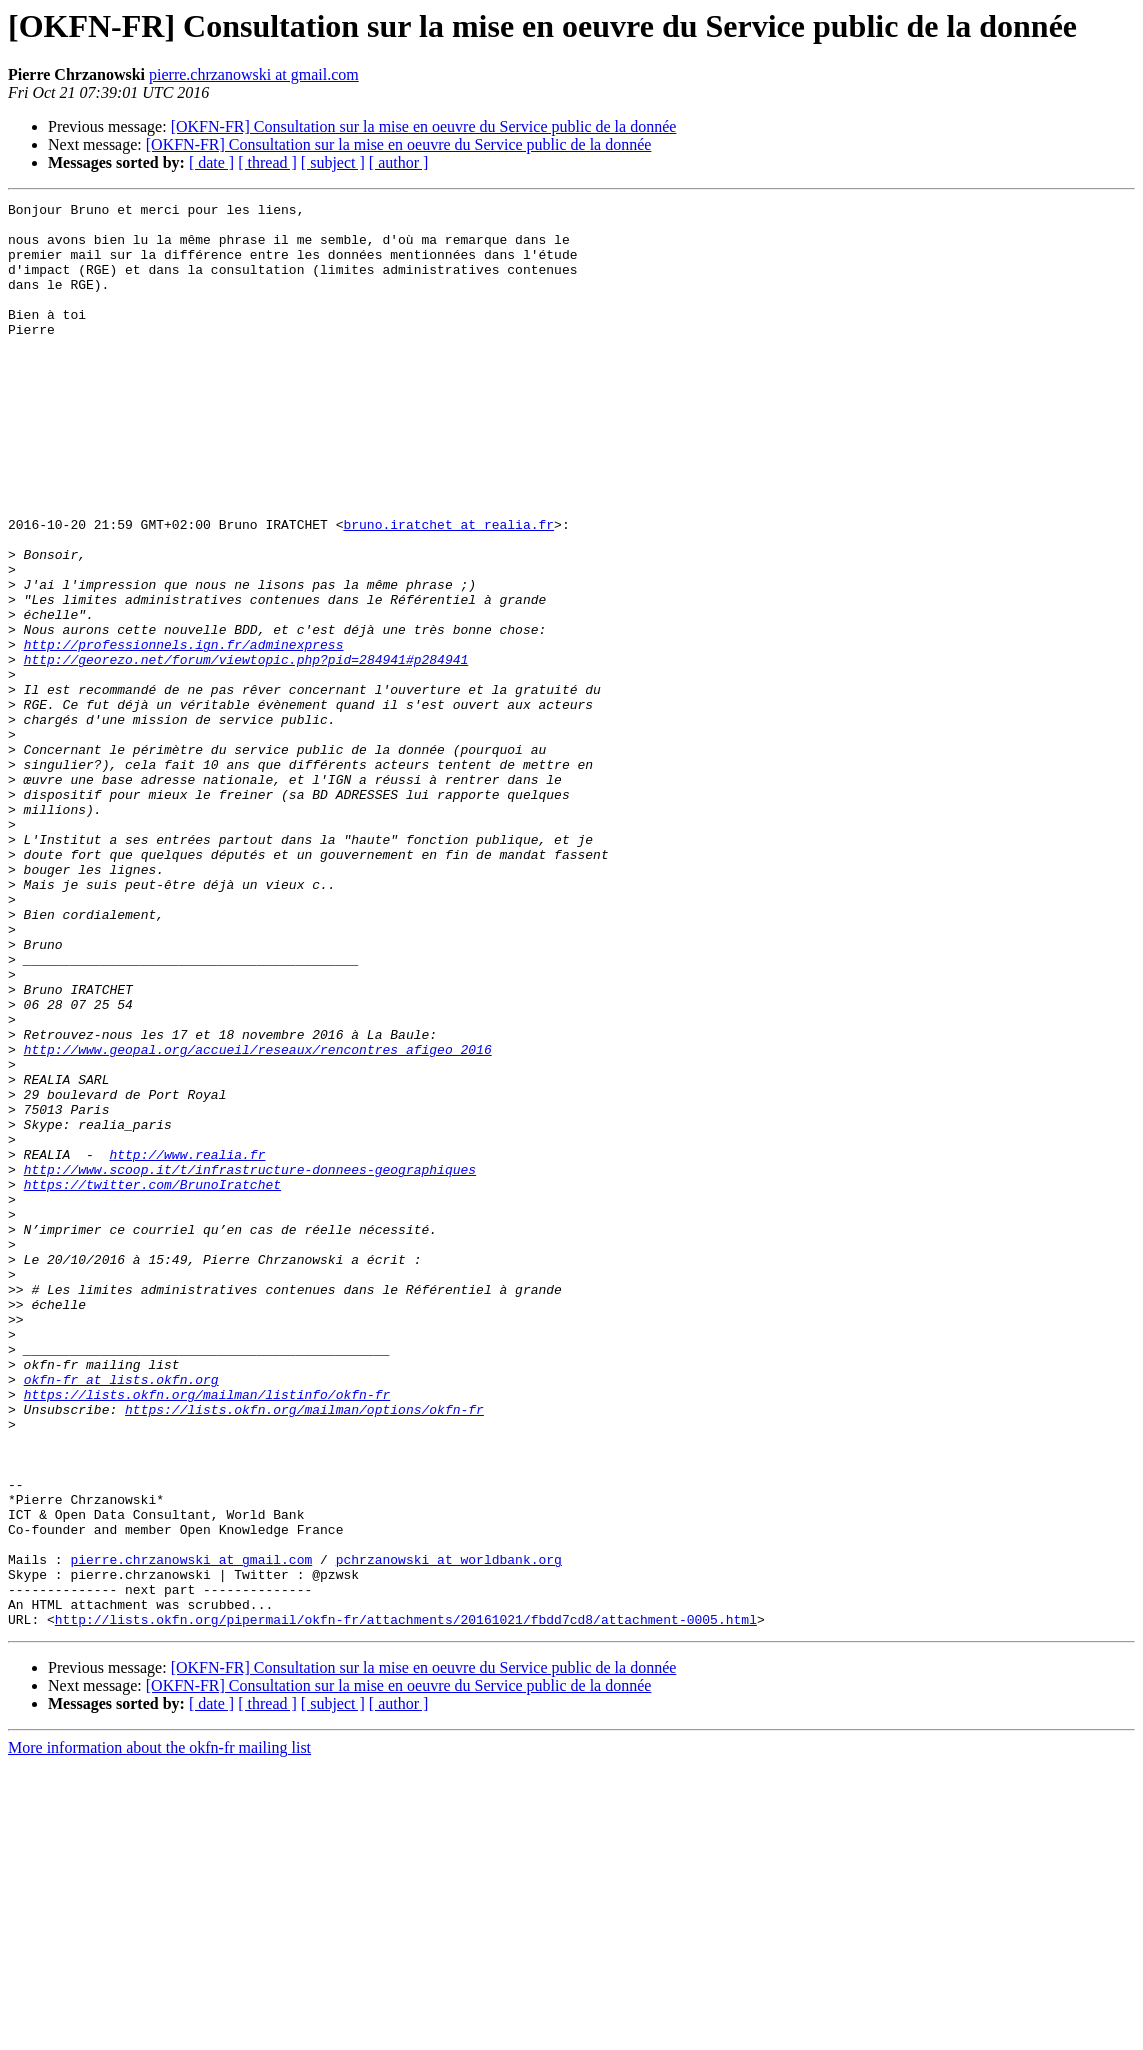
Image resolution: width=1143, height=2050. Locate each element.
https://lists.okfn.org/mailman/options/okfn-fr (304, 1652)
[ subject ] (333, 162)
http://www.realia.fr (187, 1346)
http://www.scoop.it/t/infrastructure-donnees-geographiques (250, 1364)
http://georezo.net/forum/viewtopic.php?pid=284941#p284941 (246, 752)
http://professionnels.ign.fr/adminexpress (184, 734)
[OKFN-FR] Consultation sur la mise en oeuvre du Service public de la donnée (424, 126)
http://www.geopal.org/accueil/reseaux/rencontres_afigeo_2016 (258, 1220)
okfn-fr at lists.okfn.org (121, 1616)
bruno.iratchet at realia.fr (448, 590)
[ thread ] (267, 162)
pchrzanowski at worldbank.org (449, 1832)
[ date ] (211, 162)
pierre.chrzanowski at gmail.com (254, 74)
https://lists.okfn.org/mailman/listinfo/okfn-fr (207, 1634)
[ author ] (399, 162)
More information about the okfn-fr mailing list (159, 2032)
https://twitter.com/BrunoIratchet (152, 1382)
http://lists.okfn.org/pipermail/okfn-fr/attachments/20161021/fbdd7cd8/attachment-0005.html (406, 1904)
